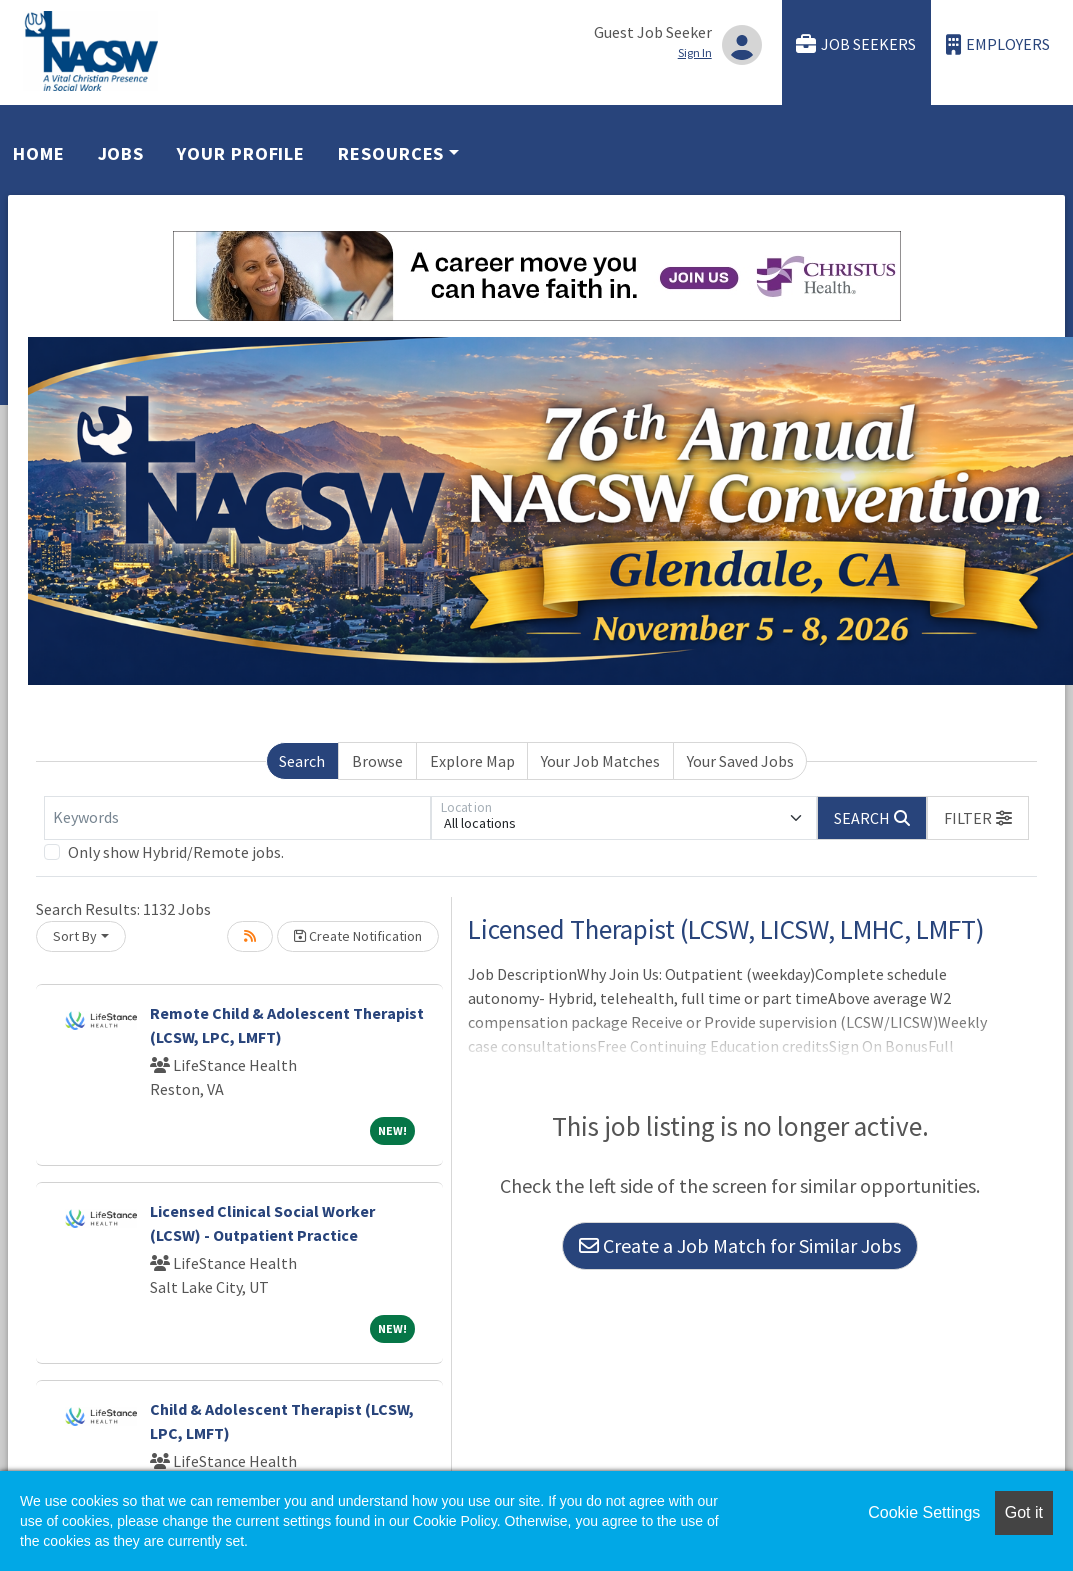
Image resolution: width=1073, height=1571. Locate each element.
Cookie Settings (924, 1512)
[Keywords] (237, 818)
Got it (1024, 1512)
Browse (377, 761)
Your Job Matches (600, 761)
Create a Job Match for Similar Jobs (740, 1245)
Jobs (121, 153)
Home (39, 153)
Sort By (75, 936)
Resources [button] (391, 153)
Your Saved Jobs (740, 761)
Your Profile (241, 153)
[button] (978, 818)
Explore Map (472, 761)
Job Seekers (856, 44)
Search (302, 761)
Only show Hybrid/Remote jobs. (176, 852)
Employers (998, 44)
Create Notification (358, 936)
